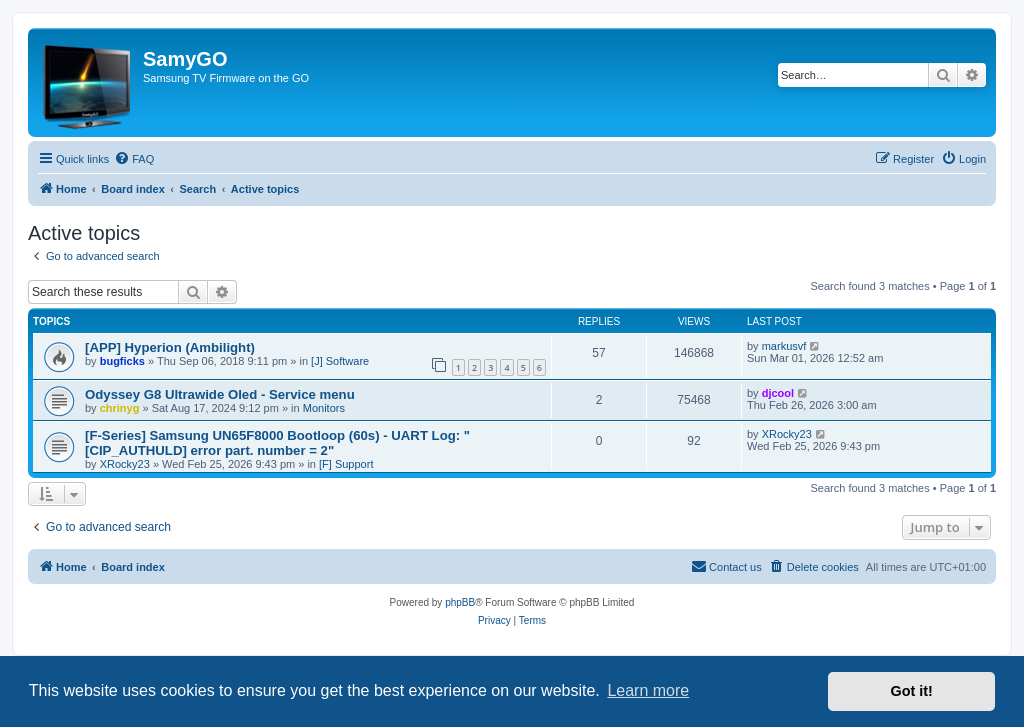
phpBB (460, 602)
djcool (778, 393)
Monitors (324, 408)
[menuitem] (134, 159)
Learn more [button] (648, 690)
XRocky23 (125, 464)
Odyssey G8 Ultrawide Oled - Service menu (220, 394)
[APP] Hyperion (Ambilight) (170, 347)
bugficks (122, 361)
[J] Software (340, 361)
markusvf (784, 346)
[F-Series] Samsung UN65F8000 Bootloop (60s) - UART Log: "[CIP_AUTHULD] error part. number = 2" (277, 443)
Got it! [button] (912, 691)
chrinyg (120, 408)
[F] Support (346, 464)
